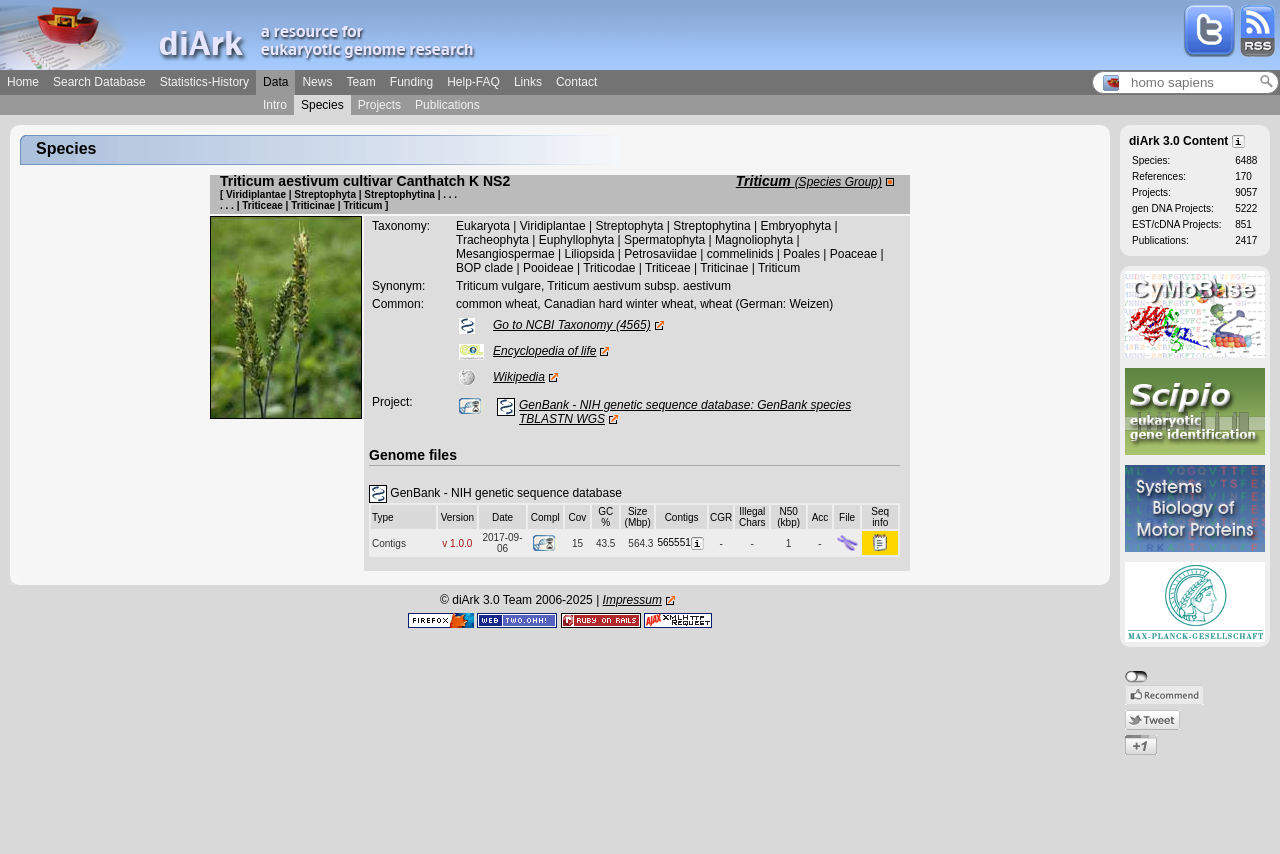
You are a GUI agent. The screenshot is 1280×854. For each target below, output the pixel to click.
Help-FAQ (473, 82)
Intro (275, 105)
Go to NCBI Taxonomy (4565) (572, 325)
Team (360, 82)
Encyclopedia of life (544, 351)
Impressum (632, 600)
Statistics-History (204, 82)
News (317, 82)
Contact (576, 82)
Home (23, 82)
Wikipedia (519, 377)
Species (322, 105)
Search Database (99, 82)
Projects (379, 105)
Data (275, 82)
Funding (411, 82)
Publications (447, 105)
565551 (681, 542)
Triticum (809, 181)
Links (528, 82)
